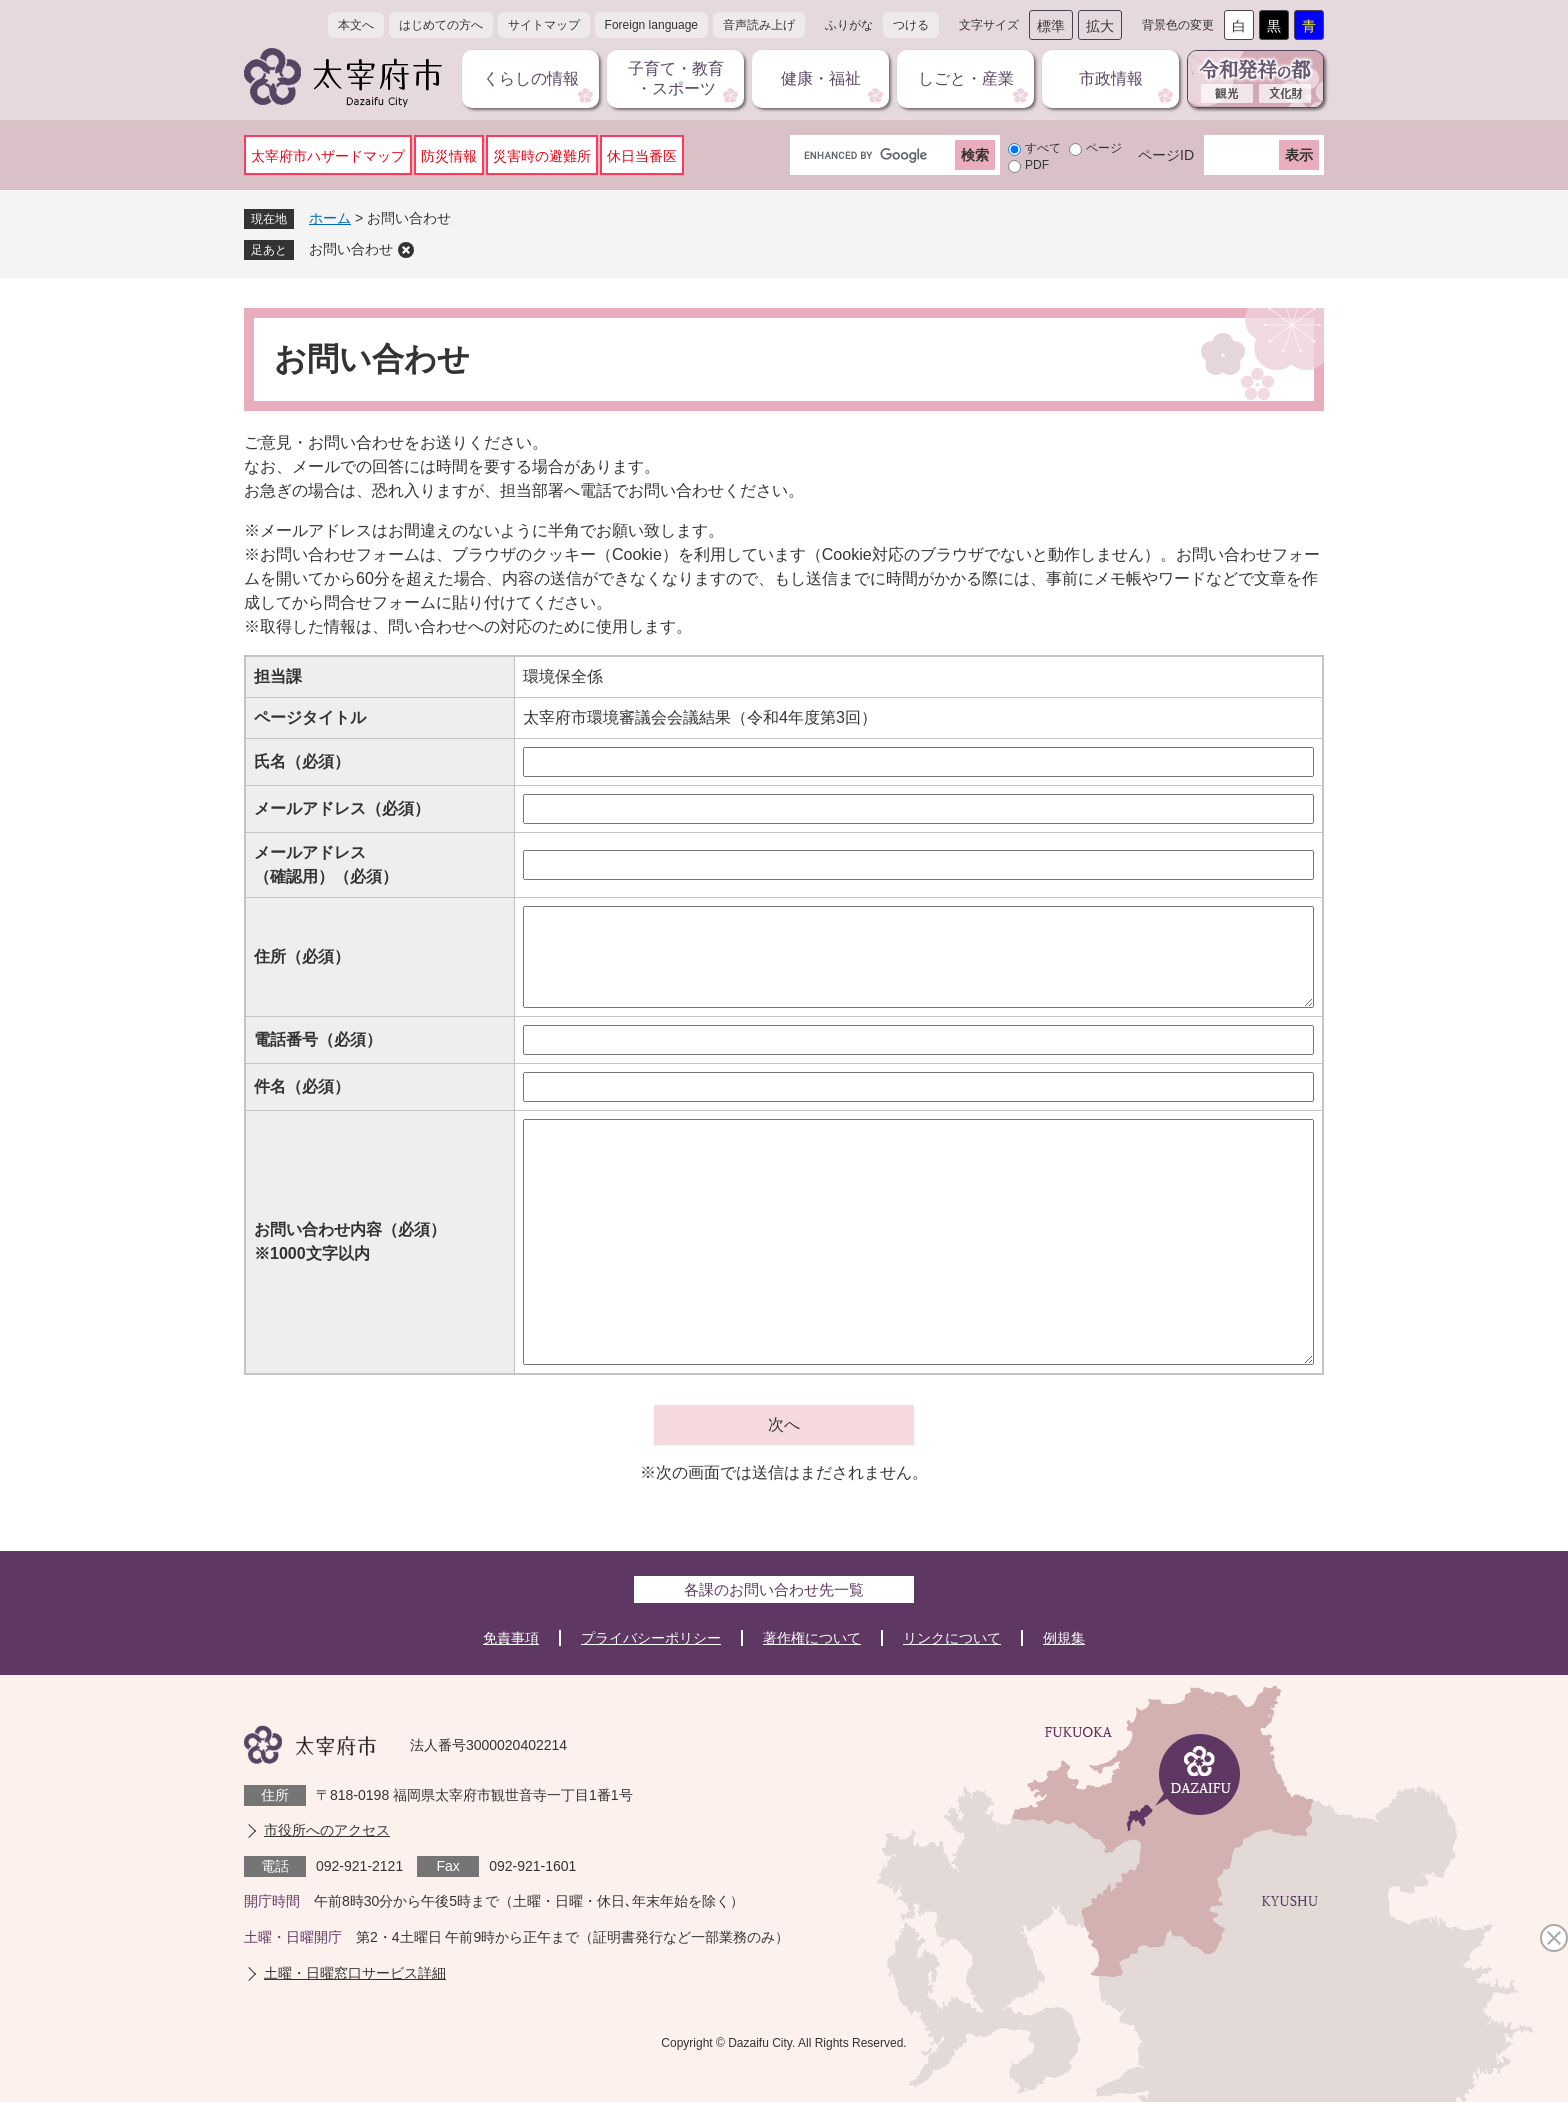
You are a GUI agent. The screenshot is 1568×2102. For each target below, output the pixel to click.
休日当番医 (642, 156)
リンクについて (952, 1638)
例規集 (1064, 1638)
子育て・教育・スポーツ (676, 78)
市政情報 (1111, 78)
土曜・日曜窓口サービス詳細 (355, 1973)
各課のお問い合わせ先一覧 (774, 1589)
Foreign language (651, 25)
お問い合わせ (351, 249)
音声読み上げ (759, 25)
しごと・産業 (966, 78)
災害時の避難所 (542, 156)
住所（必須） (302, 956)
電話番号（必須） (318, 1039)
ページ (1104, 148)
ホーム (330, 218)
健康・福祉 (821, 78)
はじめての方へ (441, 25)
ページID (1166, 155)
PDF (1037, 165)
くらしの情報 (531, 78)
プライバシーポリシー (651, 1638)
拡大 (1100, 26)
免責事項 (511, 1638)
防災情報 (449, 156)
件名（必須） (302, 1086)
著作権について (812, 1638)
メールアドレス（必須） (342, 808)
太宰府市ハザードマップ (328, 156)
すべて (1043, 148)
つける (911, 25)
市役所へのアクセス (327, 1830)
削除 (406, 250)
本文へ (356, 25)
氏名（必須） (302, 761)
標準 (1051, 26)
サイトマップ (544, 25)
